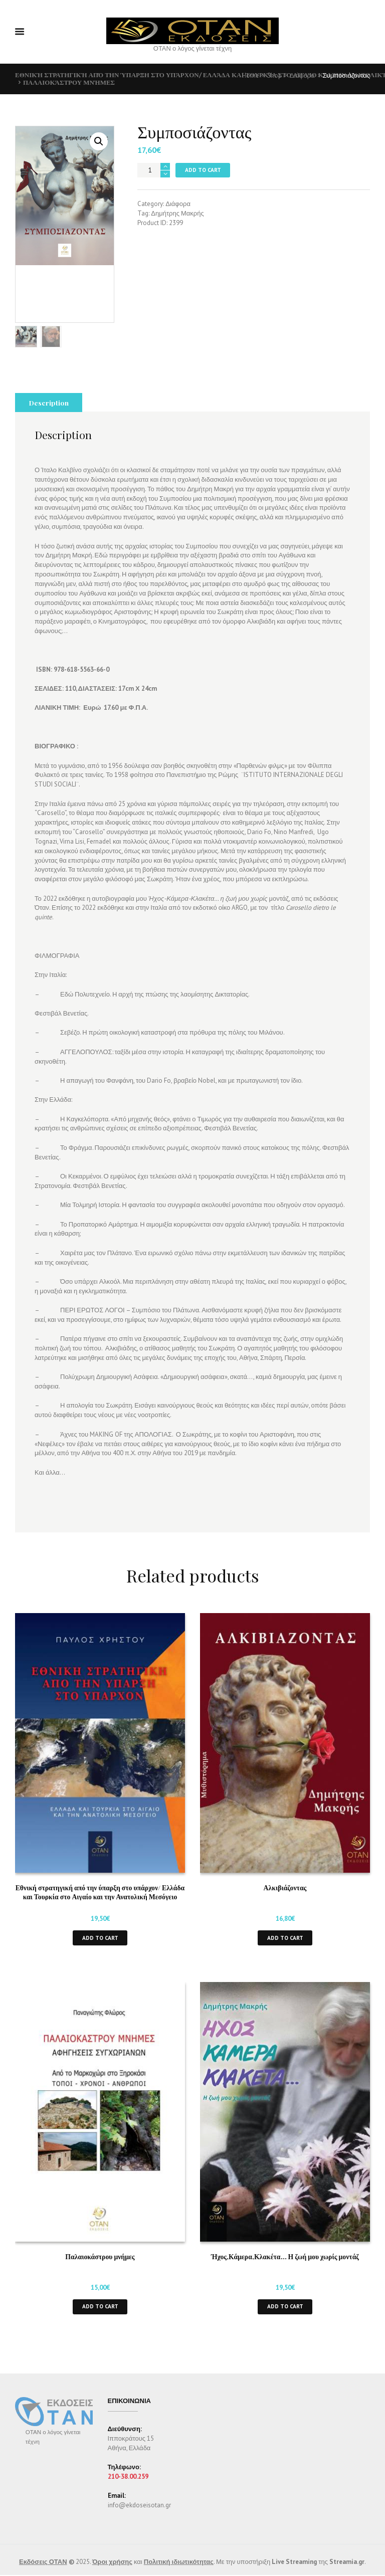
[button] (99, 141)
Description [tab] (49, 345)
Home (250, 75)
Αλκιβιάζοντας (285, 1830)
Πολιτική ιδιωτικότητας (179, 2504)
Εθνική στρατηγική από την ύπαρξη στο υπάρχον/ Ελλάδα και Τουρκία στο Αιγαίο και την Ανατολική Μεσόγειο (100, 1835)
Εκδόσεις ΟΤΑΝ (43, 2504)
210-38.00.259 (128, 2419)
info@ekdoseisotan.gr (139, 2448)
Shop (274, 75)
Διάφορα (302, 75)
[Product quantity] (153, 170)
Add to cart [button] (100, 1880)
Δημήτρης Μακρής (177, 213)
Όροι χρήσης (112, 2504)
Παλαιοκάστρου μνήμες (69, 82)
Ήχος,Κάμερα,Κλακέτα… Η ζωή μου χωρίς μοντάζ (285, 2199)
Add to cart (203, 169)
